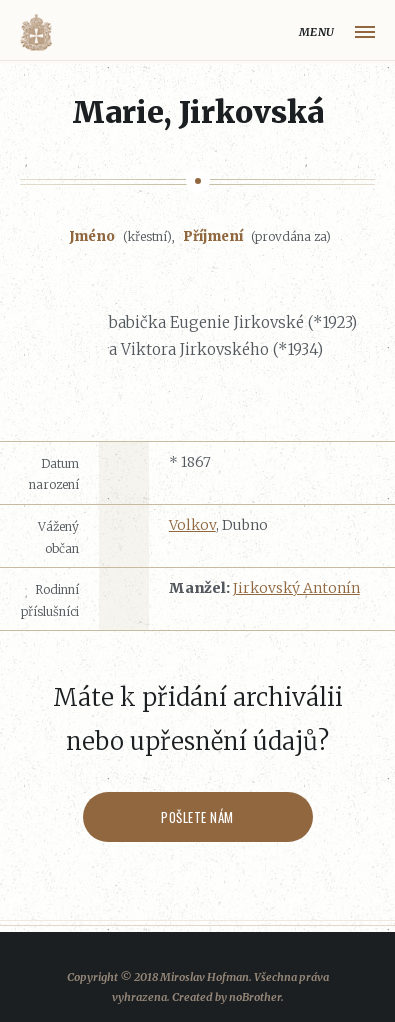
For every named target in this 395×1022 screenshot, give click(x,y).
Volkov (192, 525)
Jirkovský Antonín (296, 588)
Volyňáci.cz (36, 32)
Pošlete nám (197, 817)
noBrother (255, 997)
